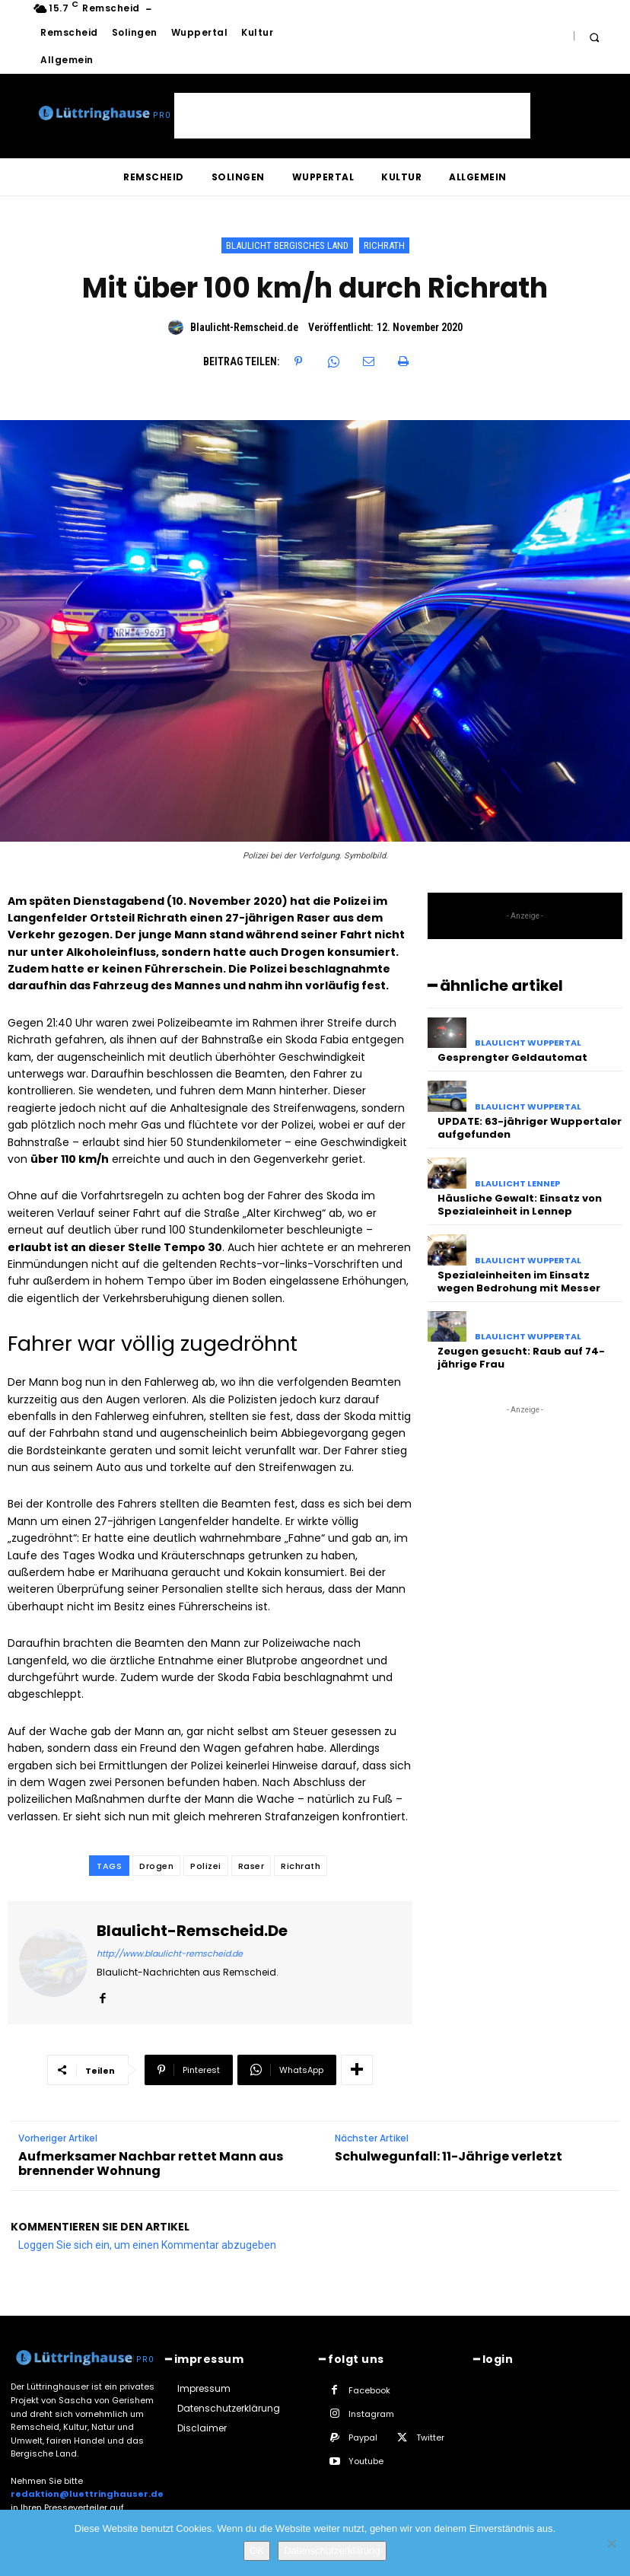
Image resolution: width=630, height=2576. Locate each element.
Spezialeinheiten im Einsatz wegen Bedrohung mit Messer (519, 1281)
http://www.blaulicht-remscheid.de (170, 1953)
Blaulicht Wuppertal (528, 1043)
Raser (251, 1866)
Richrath (384, 245)
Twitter (430, 2437)
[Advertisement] (352, 116)
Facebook (369, 2390)
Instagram (371, 2414)
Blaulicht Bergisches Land (287, 245)
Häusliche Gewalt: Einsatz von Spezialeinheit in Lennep (520, 1204)
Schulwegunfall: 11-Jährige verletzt (448, 2156)
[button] (594, 37)
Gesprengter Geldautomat (512, 1057)
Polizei (205, 1866)
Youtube (365, 2461)
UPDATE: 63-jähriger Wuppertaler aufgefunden (530, 1128)
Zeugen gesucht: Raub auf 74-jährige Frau (521, 1357)
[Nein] (611, 2543)
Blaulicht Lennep (517, 1184)
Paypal (362, 2437)
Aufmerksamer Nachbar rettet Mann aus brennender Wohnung (150, 2163)
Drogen (156, 1866)
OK (257, 2550)
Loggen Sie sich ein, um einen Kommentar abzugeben (147, 2245)
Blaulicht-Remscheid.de (244, 327)
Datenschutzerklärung (332, 2550)
